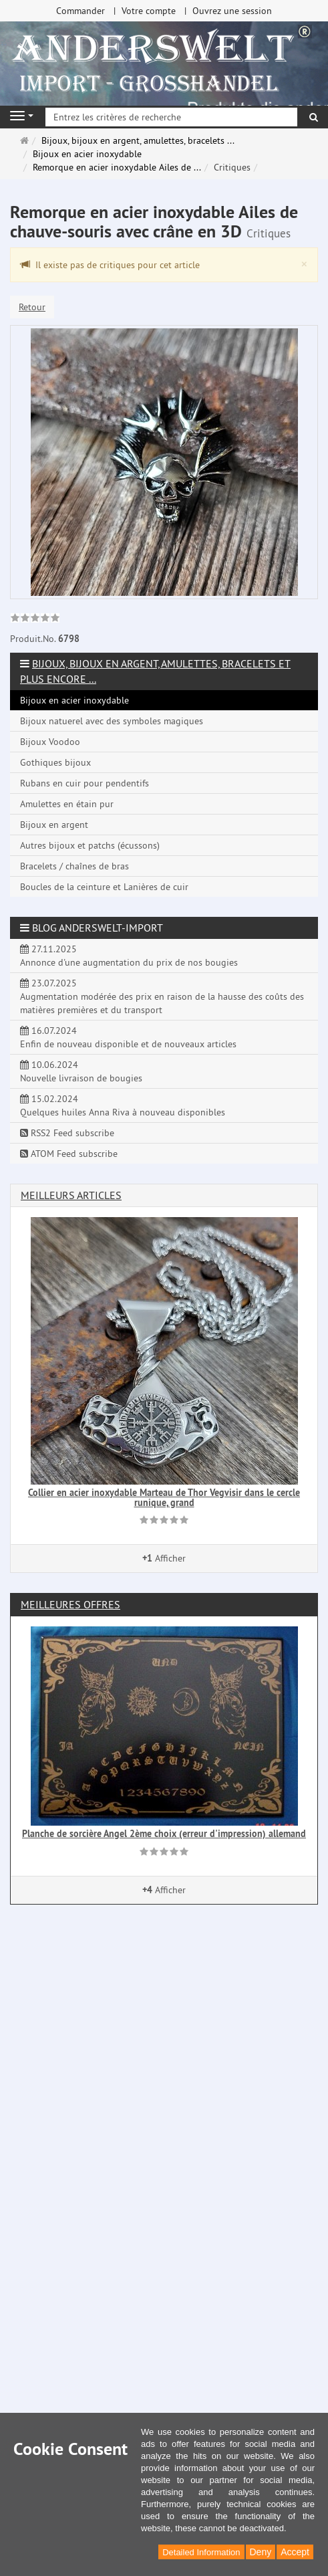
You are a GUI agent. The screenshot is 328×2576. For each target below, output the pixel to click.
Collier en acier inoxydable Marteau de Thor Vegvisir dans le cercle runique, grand (164, 1498)
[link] (35, 619)
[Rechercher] (313, 117)
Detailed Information (201, 2552)
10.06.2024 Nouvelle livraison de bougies (81, 1071)
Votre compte (149, 11)
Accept (295, 2552)
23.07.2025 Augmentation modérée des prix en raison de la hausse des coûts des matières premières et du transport (162, 996)
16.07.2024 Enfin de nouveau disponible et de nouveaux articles (128, 1037)
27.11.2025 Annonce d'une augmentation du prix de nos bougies (129, 955)
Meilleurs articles (71, 1195)
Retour (32, 307)
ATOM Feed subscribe (69, 1154)
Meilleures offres (70, 1604)
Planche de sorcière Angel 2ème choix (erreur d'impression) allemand (164, 1834)
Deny (261, 2552)
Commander (80, 11)
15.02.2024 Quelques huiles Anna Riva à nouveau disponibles (122, 1105)
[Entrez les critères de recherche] (171, 117)
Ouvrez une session (232, 11)
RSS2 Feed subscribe (67, 1133)
